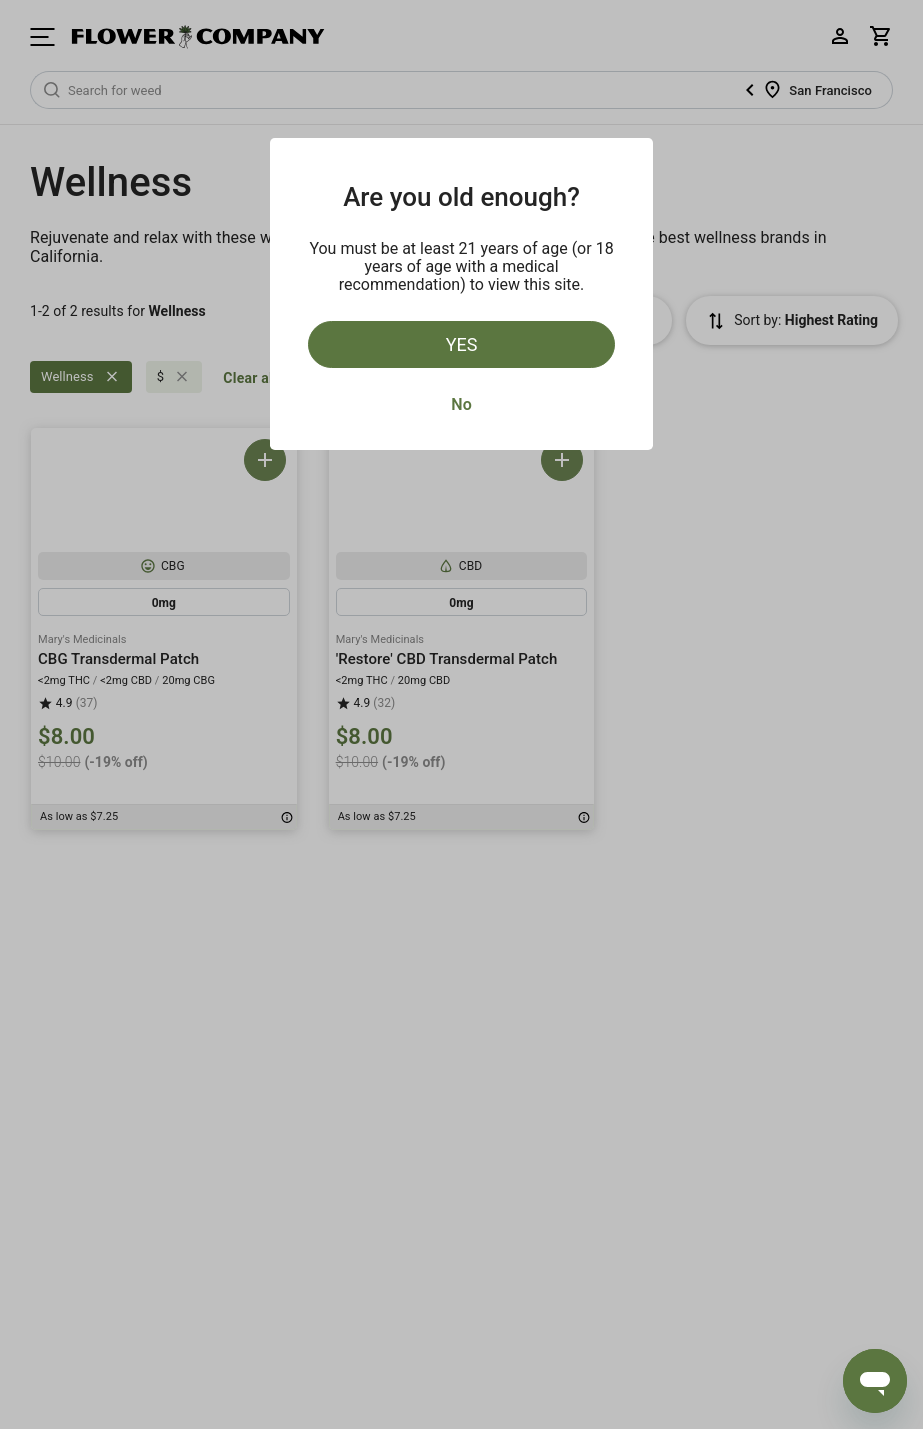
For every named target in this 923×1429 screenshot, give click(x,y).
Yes (462, 344)
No (461, 404)
